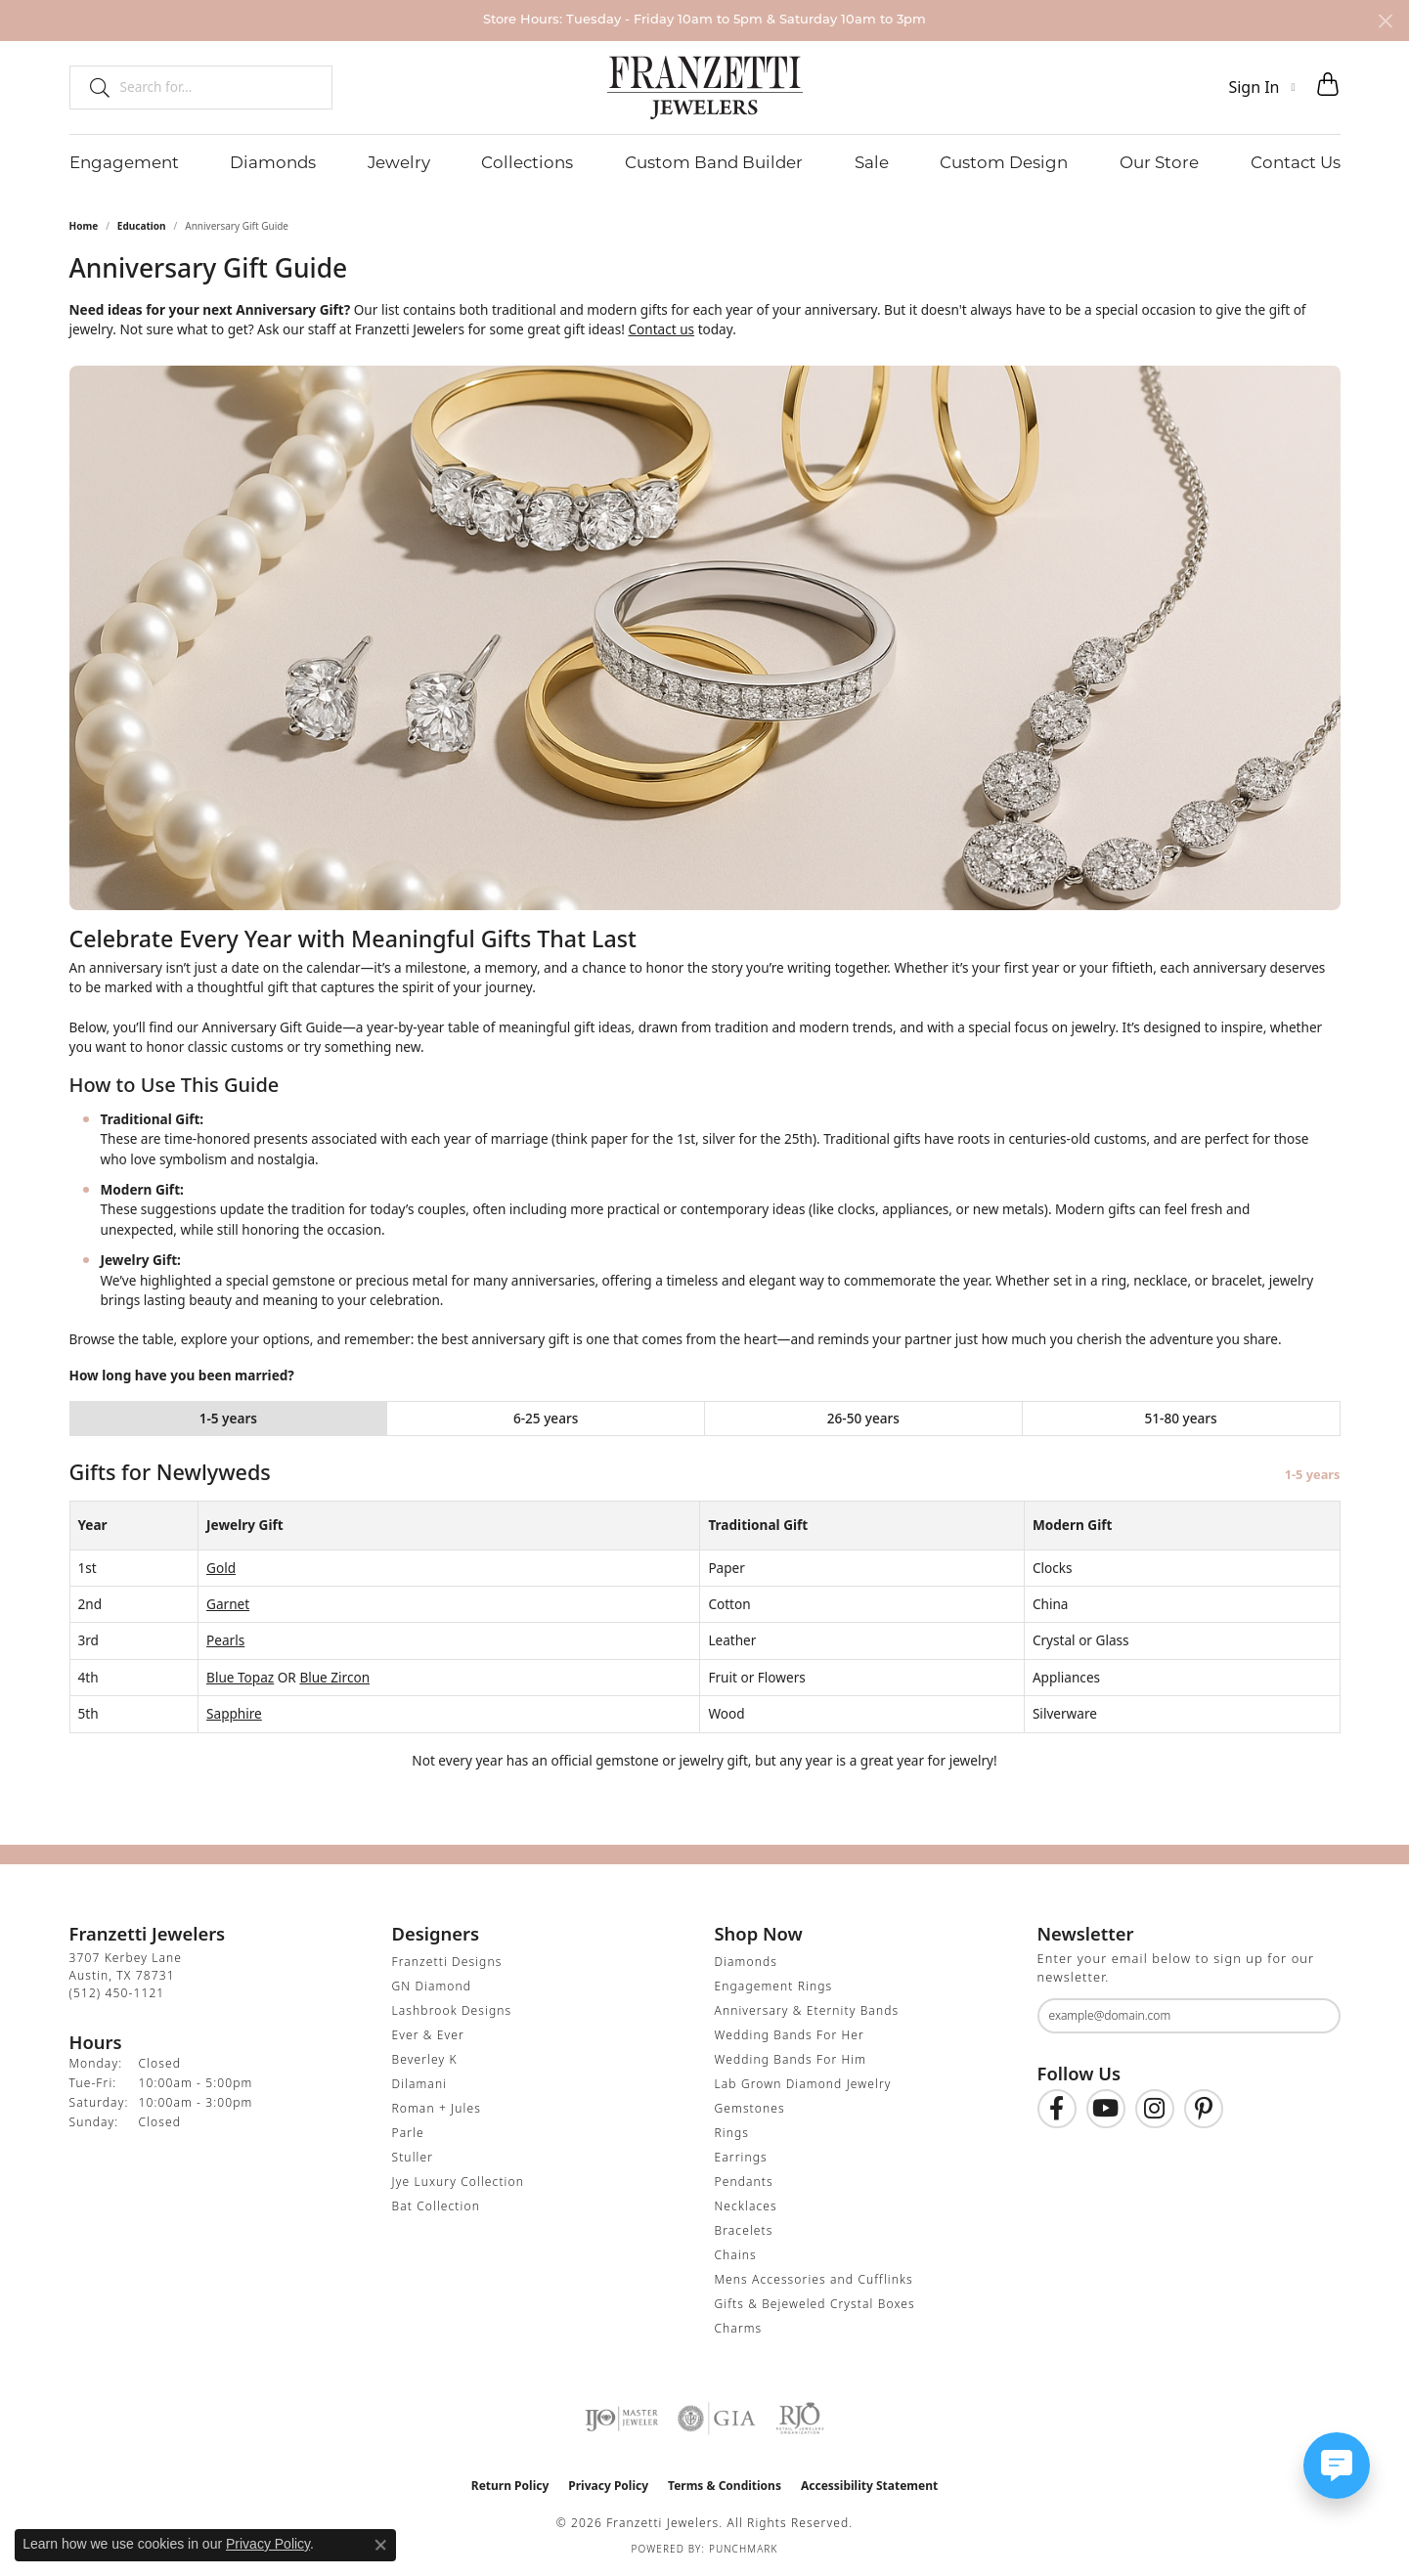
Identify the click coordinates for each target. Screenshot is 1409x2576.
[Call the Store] (117, 1993)
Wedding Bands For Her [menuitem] (789, 2035)
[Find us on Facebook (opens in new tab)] (1057, 2108)
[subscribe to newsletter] (1313, 2015)
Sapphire (234, 1713)
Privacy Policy (608, 2485)
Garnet (227, 1603)
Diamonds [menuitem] (746, 1961)
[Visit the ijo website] (621, 2418)
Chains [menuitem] (736, 2255)
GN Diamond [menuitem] (432, 1986)
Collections (527, 162)
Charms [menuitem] (739, 2328)
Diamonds (273, 162)
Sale (872, 162)
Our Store (1159, 162)
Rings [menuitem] (732, 2132)
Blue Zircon (334, 1677)
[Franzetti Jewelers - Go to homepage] (705, 87)
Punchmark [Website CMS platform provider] (743, 2548)
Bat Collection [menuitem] (436, 2206)
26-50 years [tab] (863, 1418)
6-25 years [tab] (545, 1418)
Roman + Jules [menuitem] (436, 2108)
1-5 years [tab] (228, 1418)
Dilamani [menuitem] (420, 2083)
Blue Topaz (240, 1677)
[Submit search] (92, 87)
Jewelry (399, 162)
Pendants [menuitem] (744, 2181)
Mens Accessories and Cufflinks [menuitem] (814, 2279)
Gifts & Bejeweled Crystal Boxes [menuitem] (815, 2303)
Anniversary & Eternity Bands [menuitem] (807, 2010)
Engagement (124, 162)
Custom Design (1004, 162)
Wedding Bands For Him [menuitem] (791, 2059)
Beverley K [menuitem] (425, 2059)
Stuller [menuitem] (413, 2157)
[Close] (1385, 21)
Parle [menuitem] (408, 2132)
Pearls (225, 1640)
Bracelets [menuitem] (744, 2230)
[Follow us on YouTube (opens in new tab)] (1105, 2108)
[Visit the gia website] (717, 2418)
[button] (1261, 87)
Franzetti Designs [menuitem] (447, 1961)
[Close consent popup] (380, 2545)
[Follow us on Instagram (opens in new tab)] (1154, 2108)
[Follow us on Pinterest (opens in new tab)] (1203, 2108)
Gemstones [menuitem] (750, 2108)
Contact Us (1296, 162)
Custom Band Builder (714, 162)
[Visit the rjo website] (799, 2418)
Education (141, 226)
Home (84, 226)
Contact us (661, 329)
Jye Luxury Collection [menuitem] (458, 2181)
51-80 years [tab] (1181, 1418)
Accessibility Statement (869, 2485)
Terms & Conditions (724, 2485)
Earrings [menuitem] (741, 2157)
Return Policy (510, 2485)
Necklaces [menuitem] (746, 2206)
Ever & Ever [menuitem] (428, 2035)
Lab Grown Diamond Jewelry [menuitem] (803, 2083)
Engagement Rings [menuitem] (774, 1986)
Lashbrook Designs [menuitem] (452, 2010)
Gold (221, 1567)
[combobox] (218, 87)
